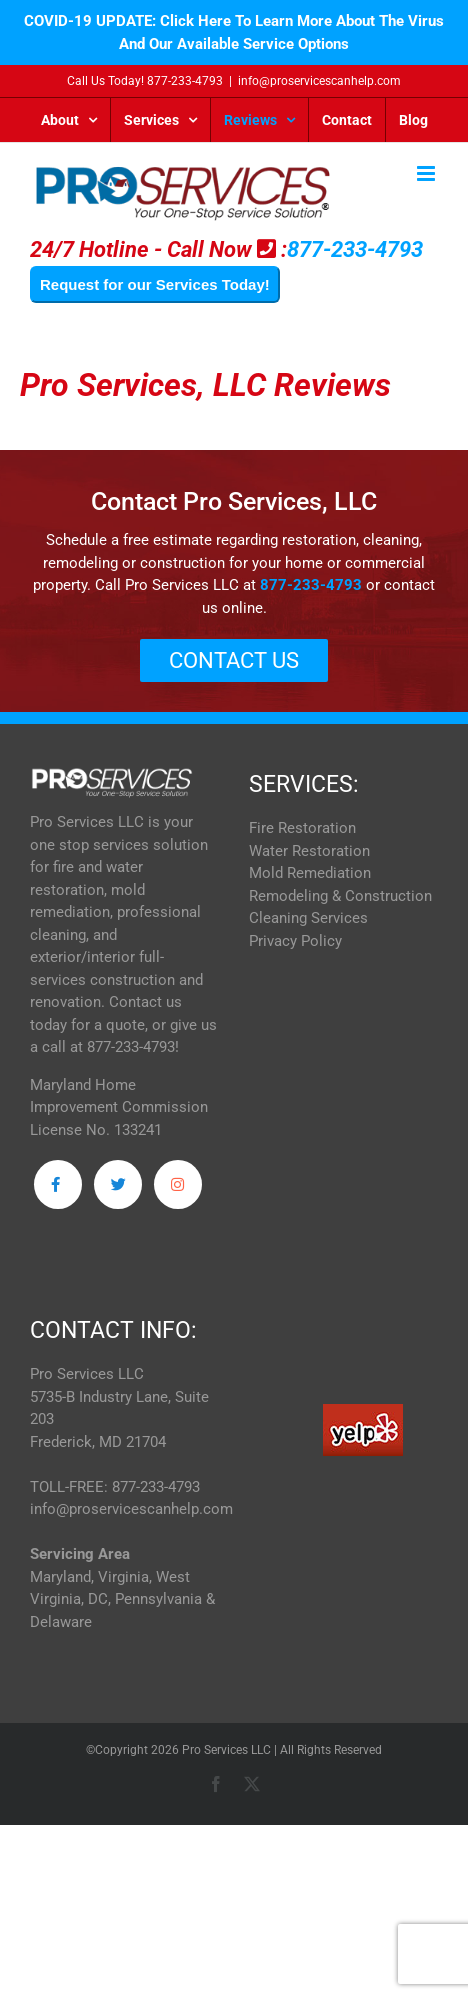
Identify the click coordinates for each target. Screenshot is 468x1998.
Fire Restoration (302, 828)
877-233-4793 (185, 81)
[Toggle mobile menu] (427, 173)
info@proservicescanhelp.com (319, 81)
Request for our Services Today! (155, 284)
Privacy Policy (295, 941)
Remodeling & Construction (340, 896)
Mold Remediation (310, 873)
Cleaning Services (308, 918)
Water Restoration (309, 851)
